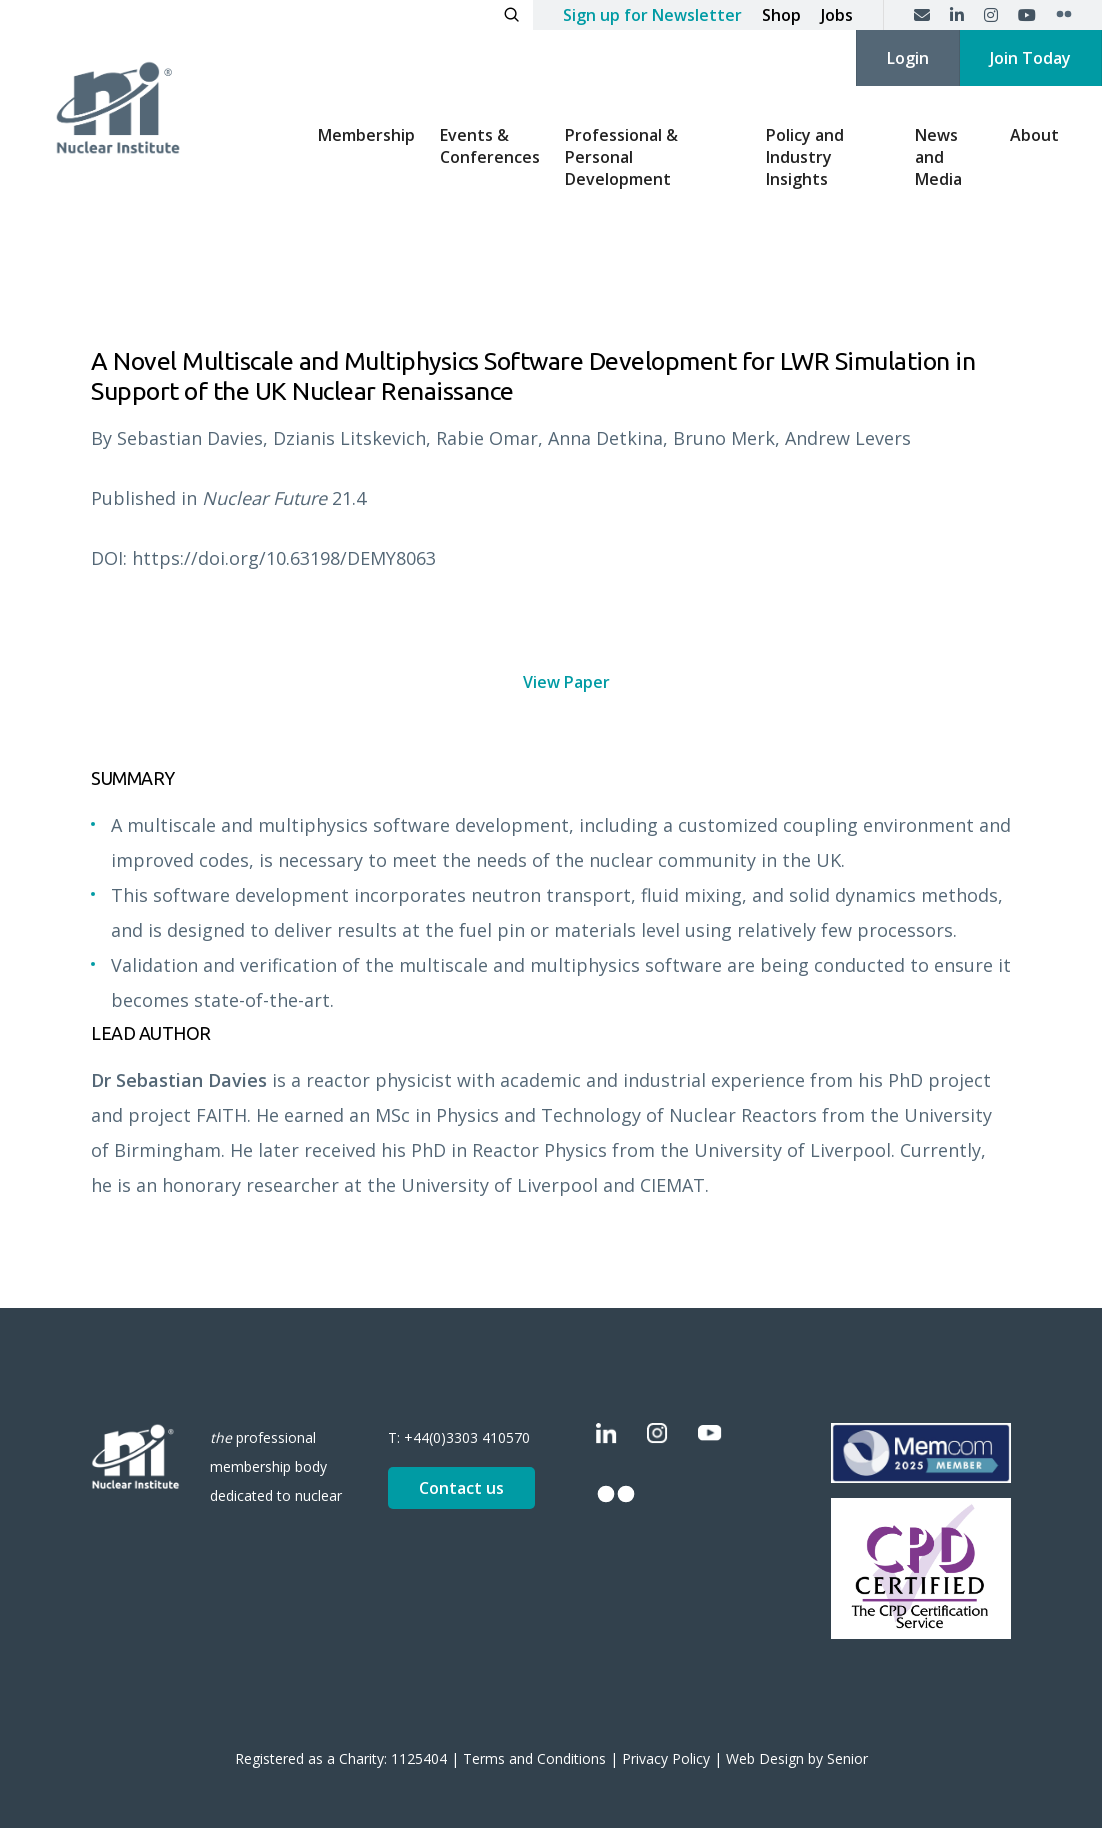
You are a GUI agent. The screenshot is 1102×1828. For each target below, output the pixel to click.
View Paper (566, 682)
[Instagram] (991, 15)
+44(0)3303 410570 (467, 1437)
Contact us (461, 1488)
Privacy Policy (666, 1758)
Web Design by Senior (797, 1758)
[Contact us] (922, 15)
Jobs (837, 15)
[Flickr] (1064, 15)
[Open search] (511, 15)
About (1034, 135)
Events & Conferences (490, 146)
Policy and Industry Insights (805, 157)
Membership (366, 135)
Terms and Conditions (534, 1758)
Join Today (1030, 58)
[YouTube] (1027, 15)
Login (908, 58)
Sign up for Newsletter (652, 15)
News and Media (938, 157)
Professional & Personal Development (621, 157)
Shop (781, 15)
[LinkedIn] (957, 15)
